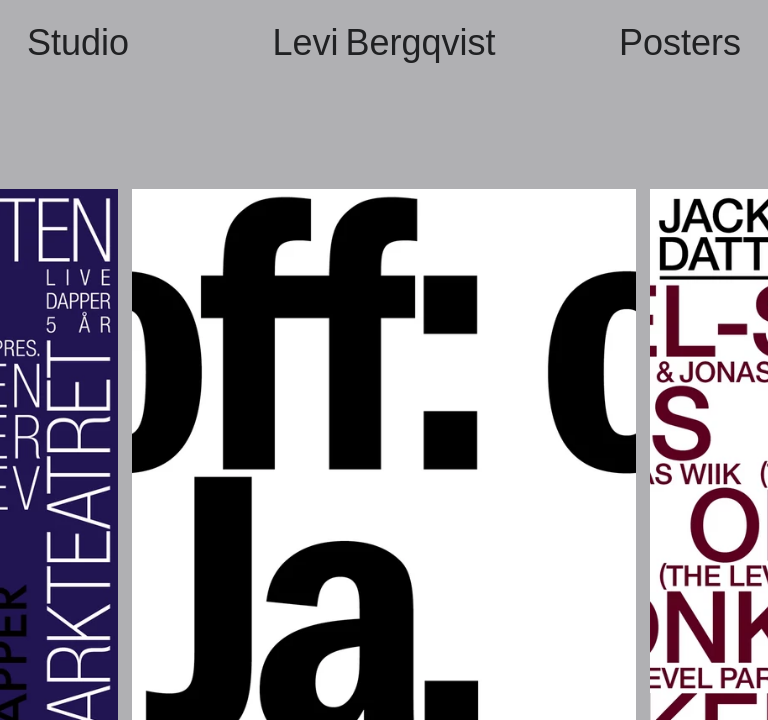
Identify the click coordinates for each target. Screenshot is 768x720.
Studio (78, 42)
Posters (680, 42)
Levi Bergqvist (383, 42)
